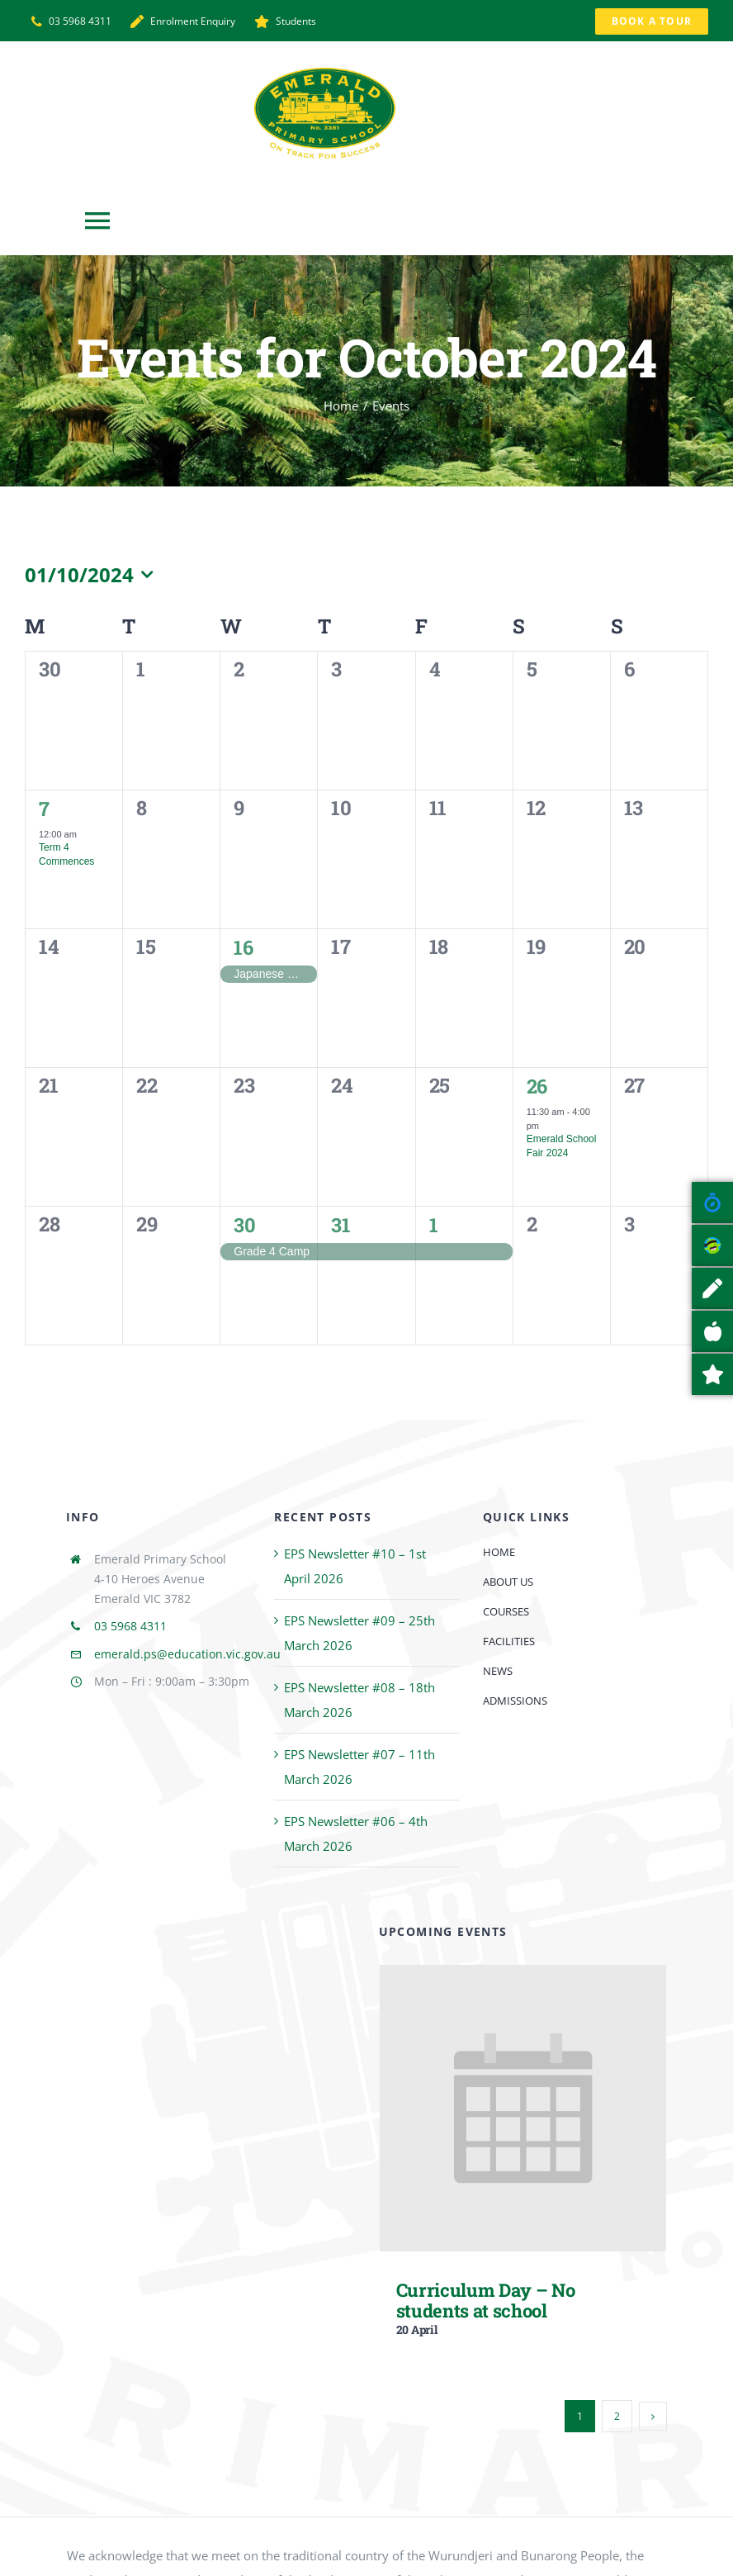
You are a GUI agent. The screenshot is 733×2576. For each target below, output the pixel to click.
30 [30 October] (244, 1224)
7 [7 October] (44, 808)
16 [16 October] (243, 947)
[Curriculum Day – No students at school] (523, 1977)
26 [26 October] (537, 1085)
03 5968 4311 (130, 1626)
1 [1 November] (433, 1224)
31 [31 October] (340, 1224)
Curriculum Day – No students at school (485, 2300)
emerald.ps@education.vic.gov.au (187, 1654)
